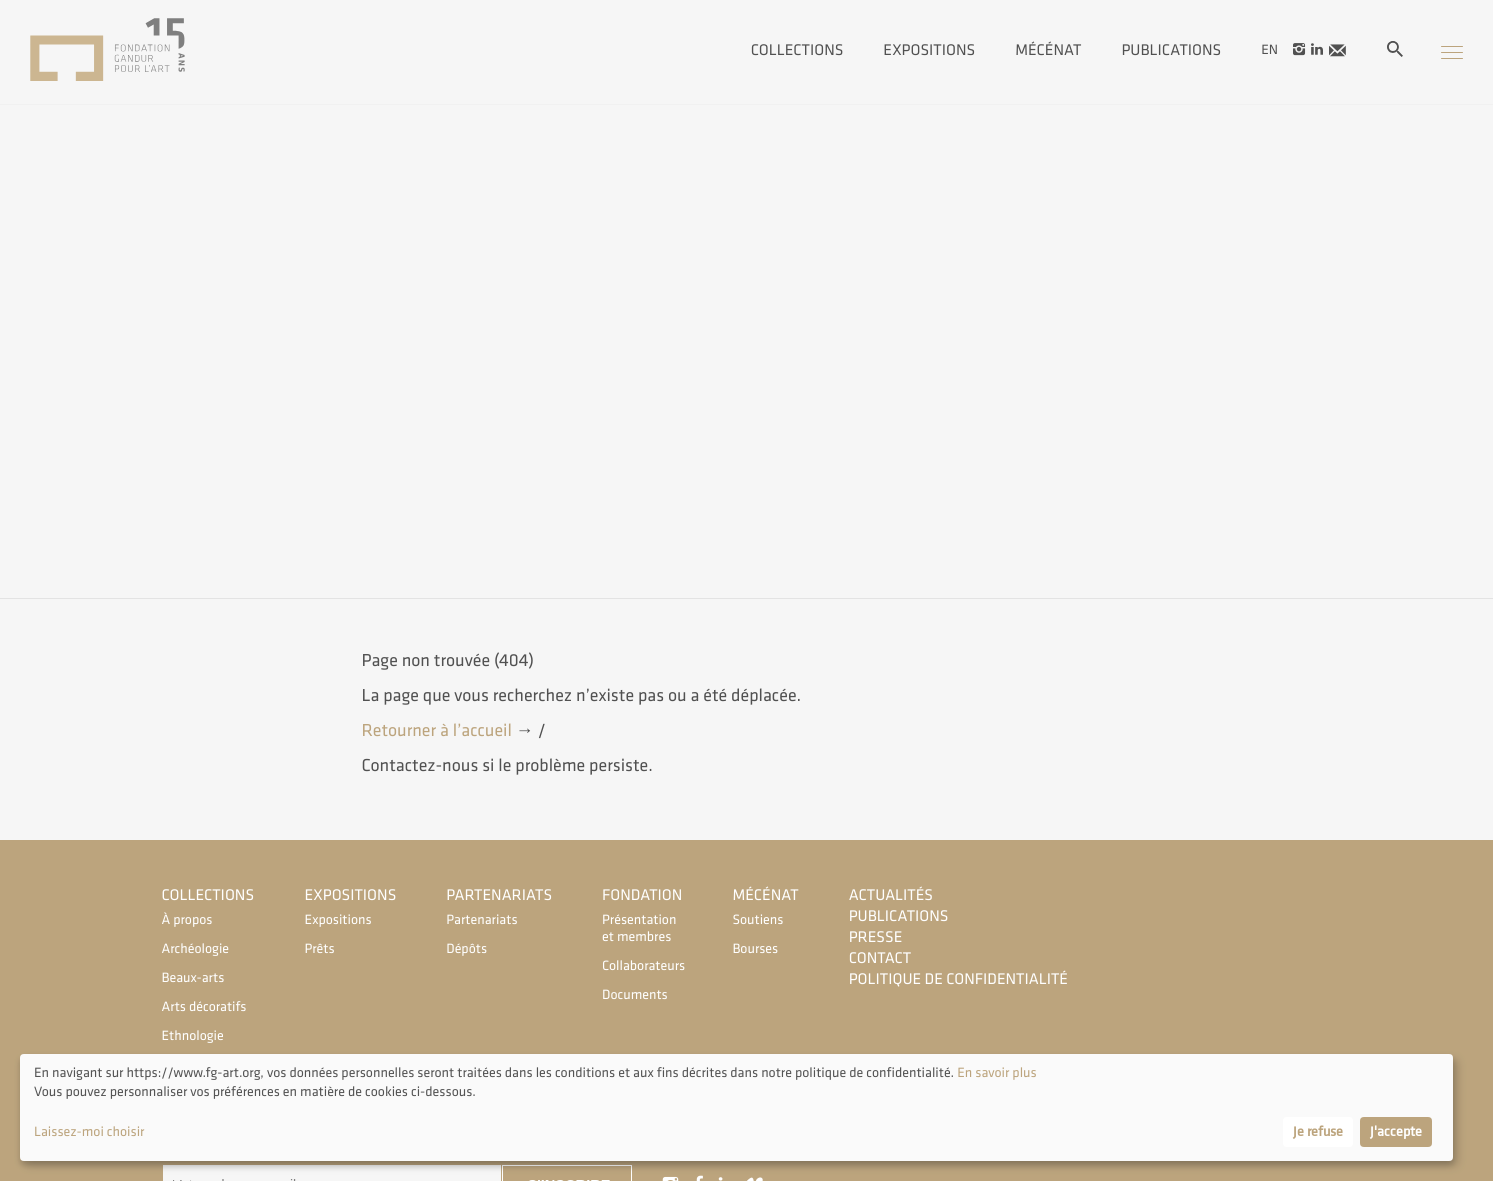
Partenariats (499, 895)
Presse (876, 937)
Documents (635, 995)
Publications (1171, 49)
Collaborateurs (642, 966)
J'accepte (1396, 1132)
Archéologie (196, 949)
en (1269, 49)
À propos (187, 920)
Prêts (320, 949)
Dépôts (466, 949)
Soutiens (757, 920)
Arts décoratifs (204, 1007)
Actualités (891, 895)
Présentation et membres (639, 929)
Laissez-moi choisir (89, 1132)
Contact (880, 958)
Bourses (755, 949)
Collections (797, 49)
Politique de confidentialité (958, 979)
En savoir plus (995, 1073)
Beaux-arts (193, 978)
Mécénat (1048, 49)
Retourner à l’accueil (439, 731)
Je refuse (1318, 1132)
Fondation (642, 895)
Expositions (929, 49)
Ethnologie (193, 1036)
